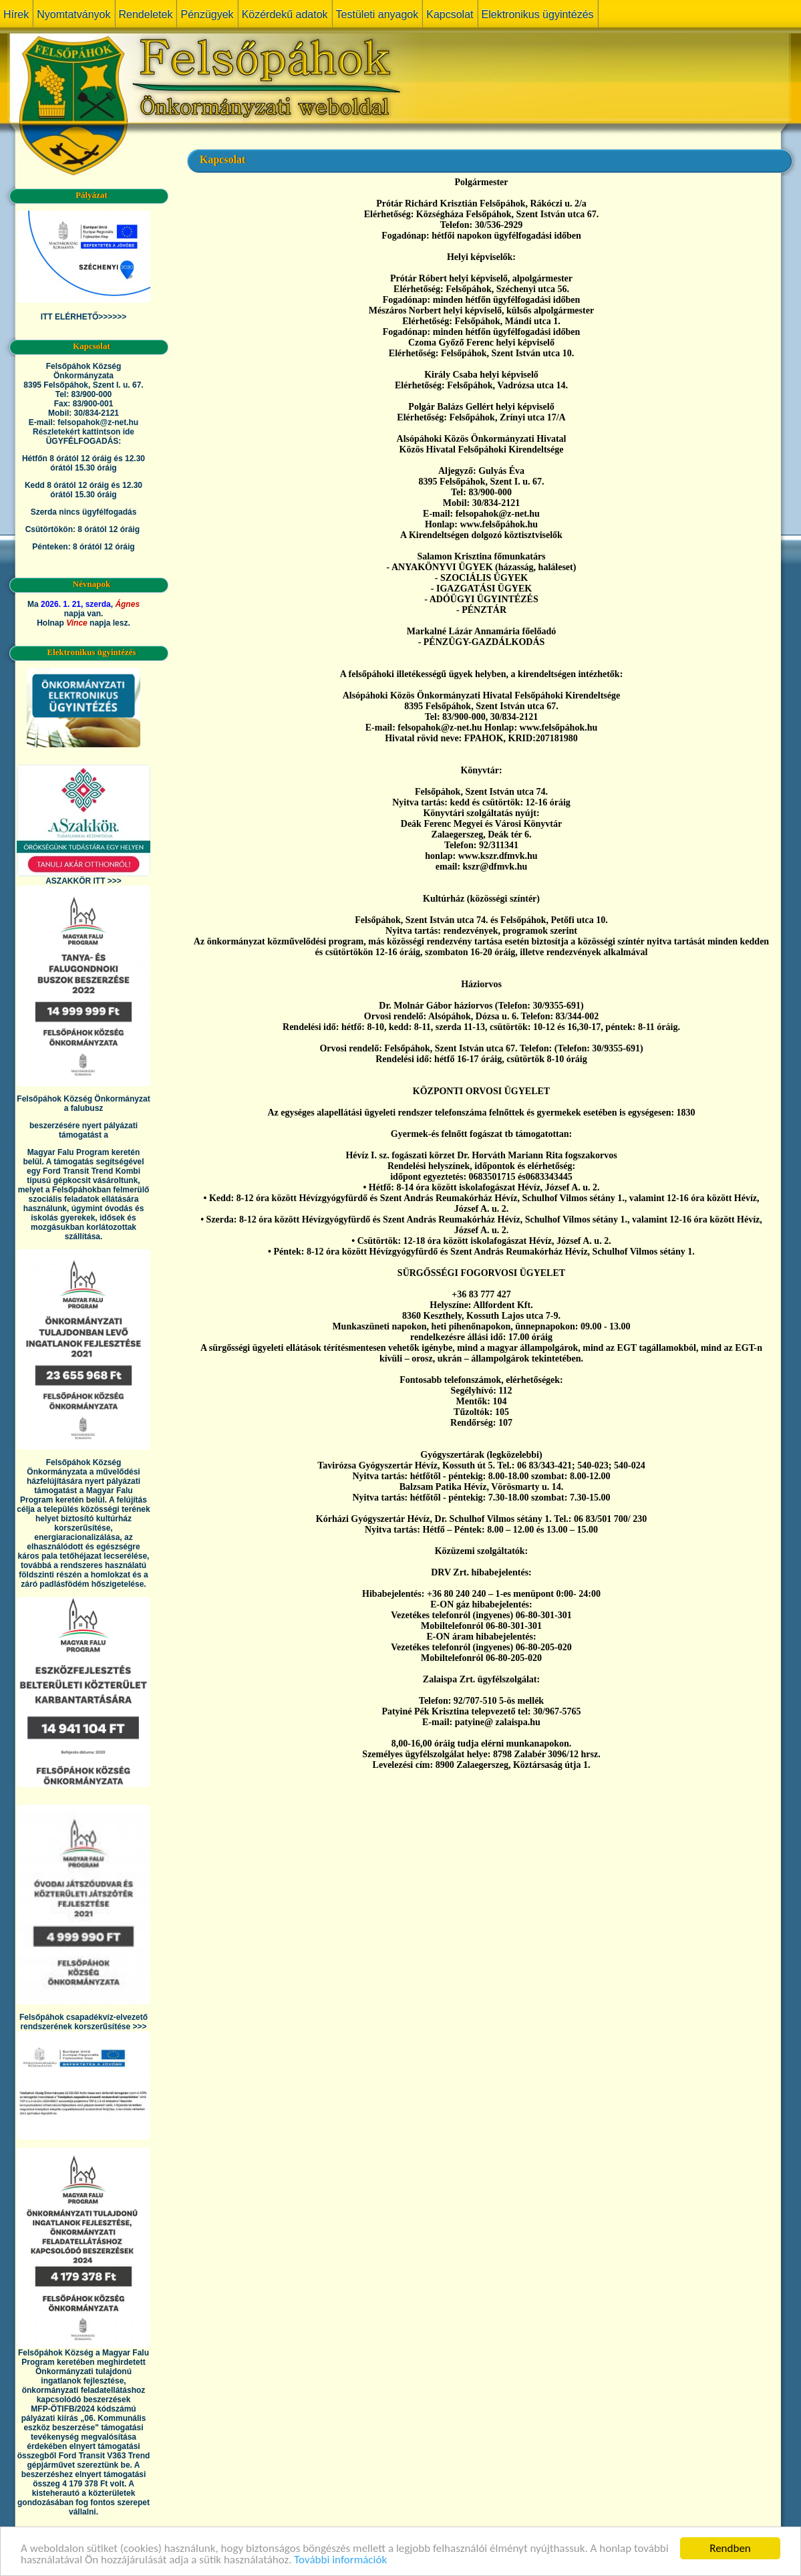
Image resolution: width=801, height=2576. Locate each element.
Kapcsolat (449, 14)
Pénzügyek (206, 14)
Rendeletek (146, 14)
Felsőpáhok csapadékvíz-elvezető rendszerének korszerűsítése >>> (83, 2022)
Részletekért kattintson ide (83, 431)
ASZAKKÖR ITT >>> (83, 881)
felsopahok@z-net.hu (97, 422)
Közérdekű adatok (285, 14)
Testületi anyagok (377, 14)
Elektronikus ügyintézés (538, 14)
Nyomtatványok (73, 14)
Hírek (16, 14)
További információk (340, 2560)
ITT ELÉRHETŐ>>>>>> (84, 316)
